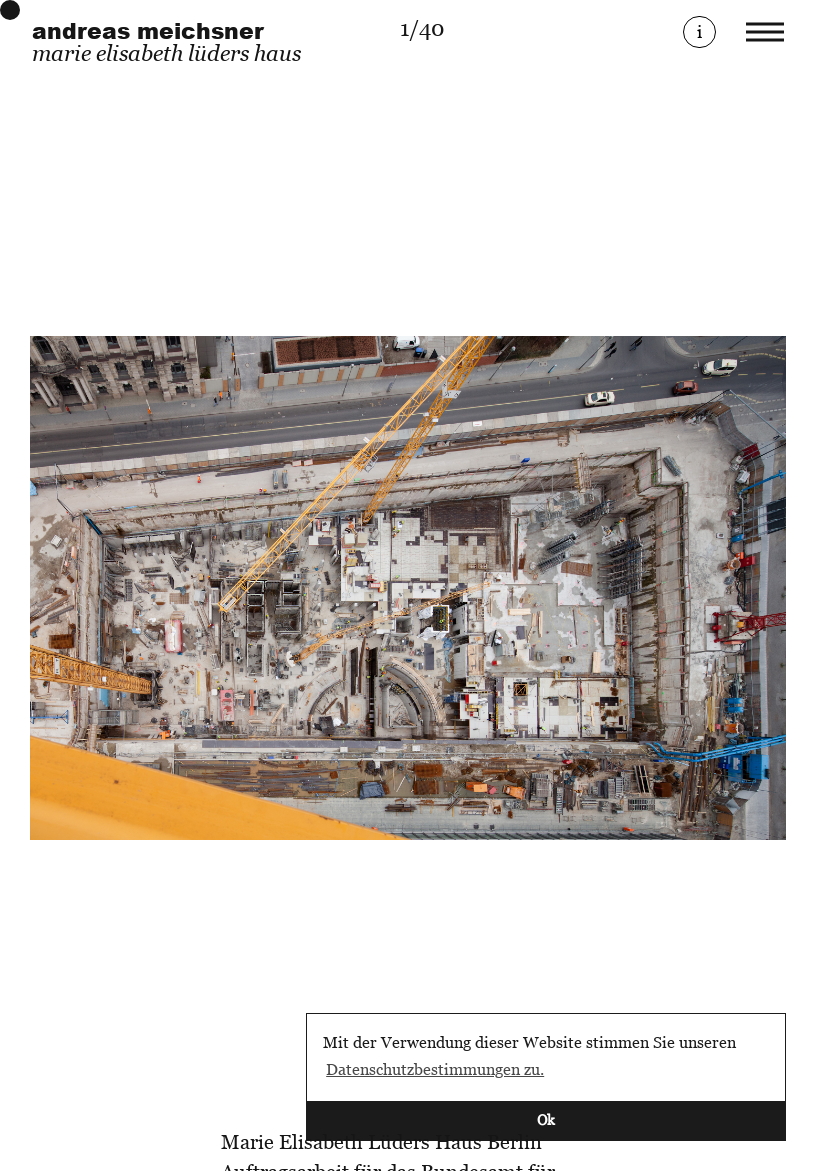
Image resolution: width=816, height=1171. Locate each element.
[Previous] (219, 588)
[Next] (597, 588)
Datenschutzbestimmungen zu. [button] (435, 1069)
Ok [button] (546, 1119)
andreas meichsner (148, 31)
